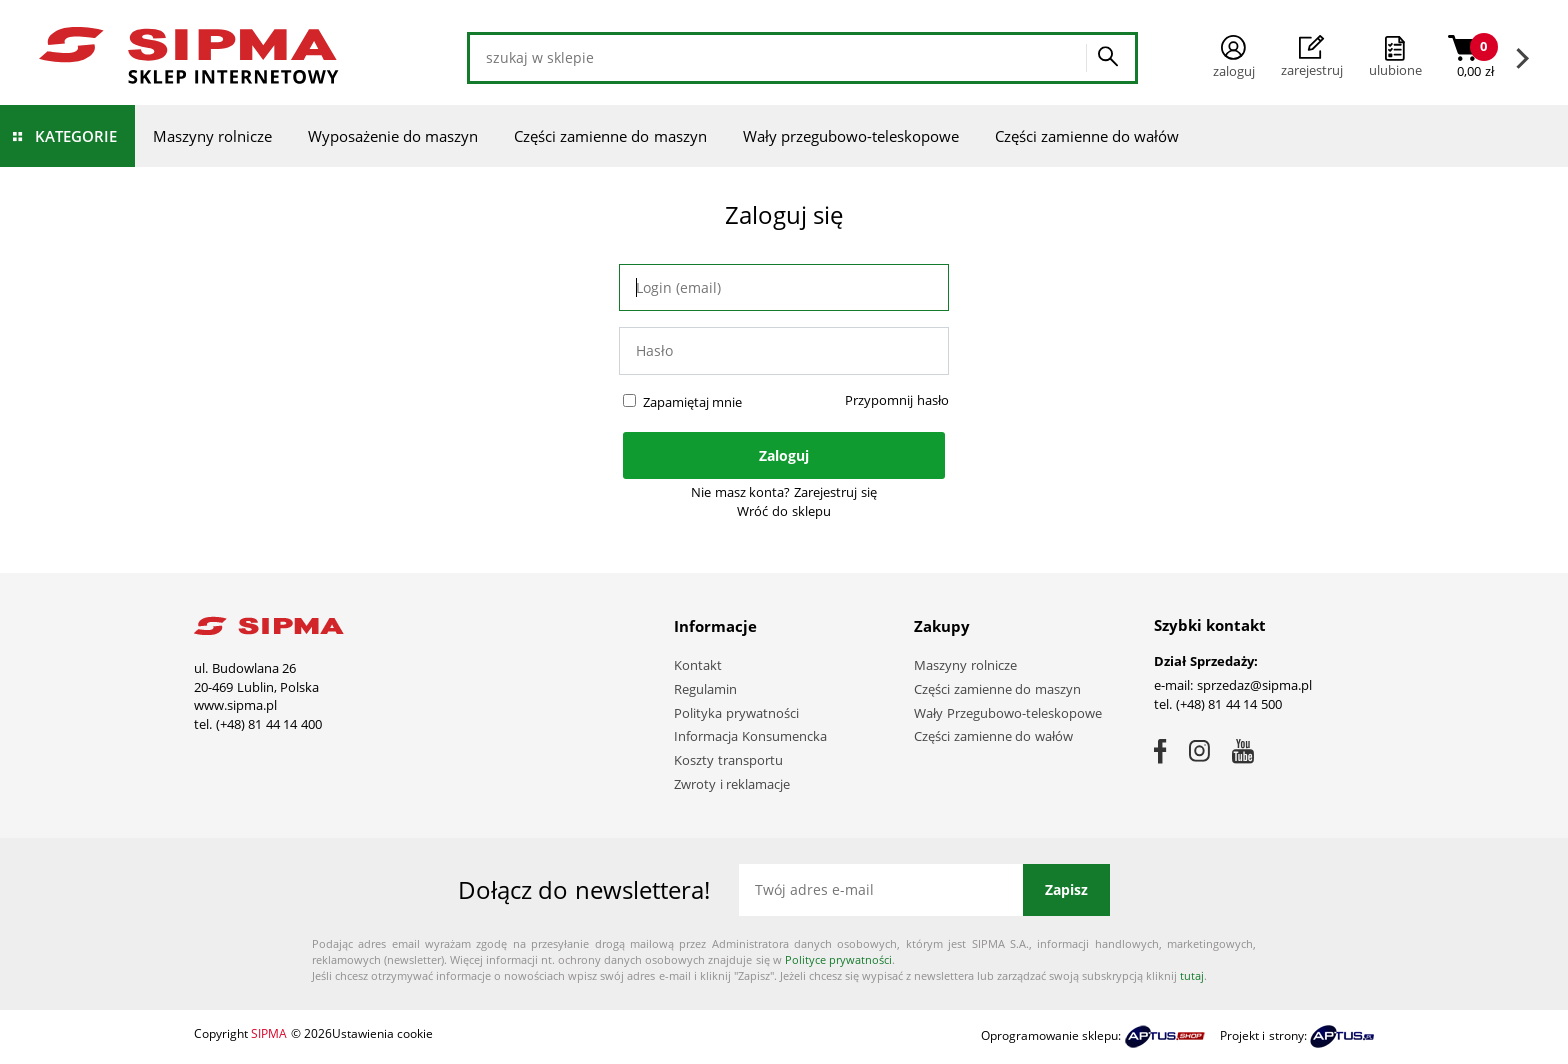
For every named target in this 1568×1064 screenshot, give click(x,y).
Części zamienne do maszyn (610, 136)
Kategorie (76, 136)
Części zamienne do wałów (1087, 136)
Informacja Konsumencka (750, 736)
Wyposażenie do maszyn (393, 136)
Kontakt (698, 665)
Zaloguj (1234, 57)
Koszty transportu (728, 760)
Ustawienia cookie (382, 1033)
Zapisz (1066, 889)
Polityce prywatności (838, 959)
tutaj (1192, 975)
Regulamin (705, 689)
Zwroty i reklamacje (732, 784)
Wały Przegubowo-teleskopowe (1008, 713)
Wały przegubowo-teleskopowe (851, 136)
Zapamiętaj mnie (693, 402)
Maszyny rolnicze (212, 136)
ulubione (1395, 70)
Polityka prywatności (736, 713)
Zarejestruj (1312, 57)
